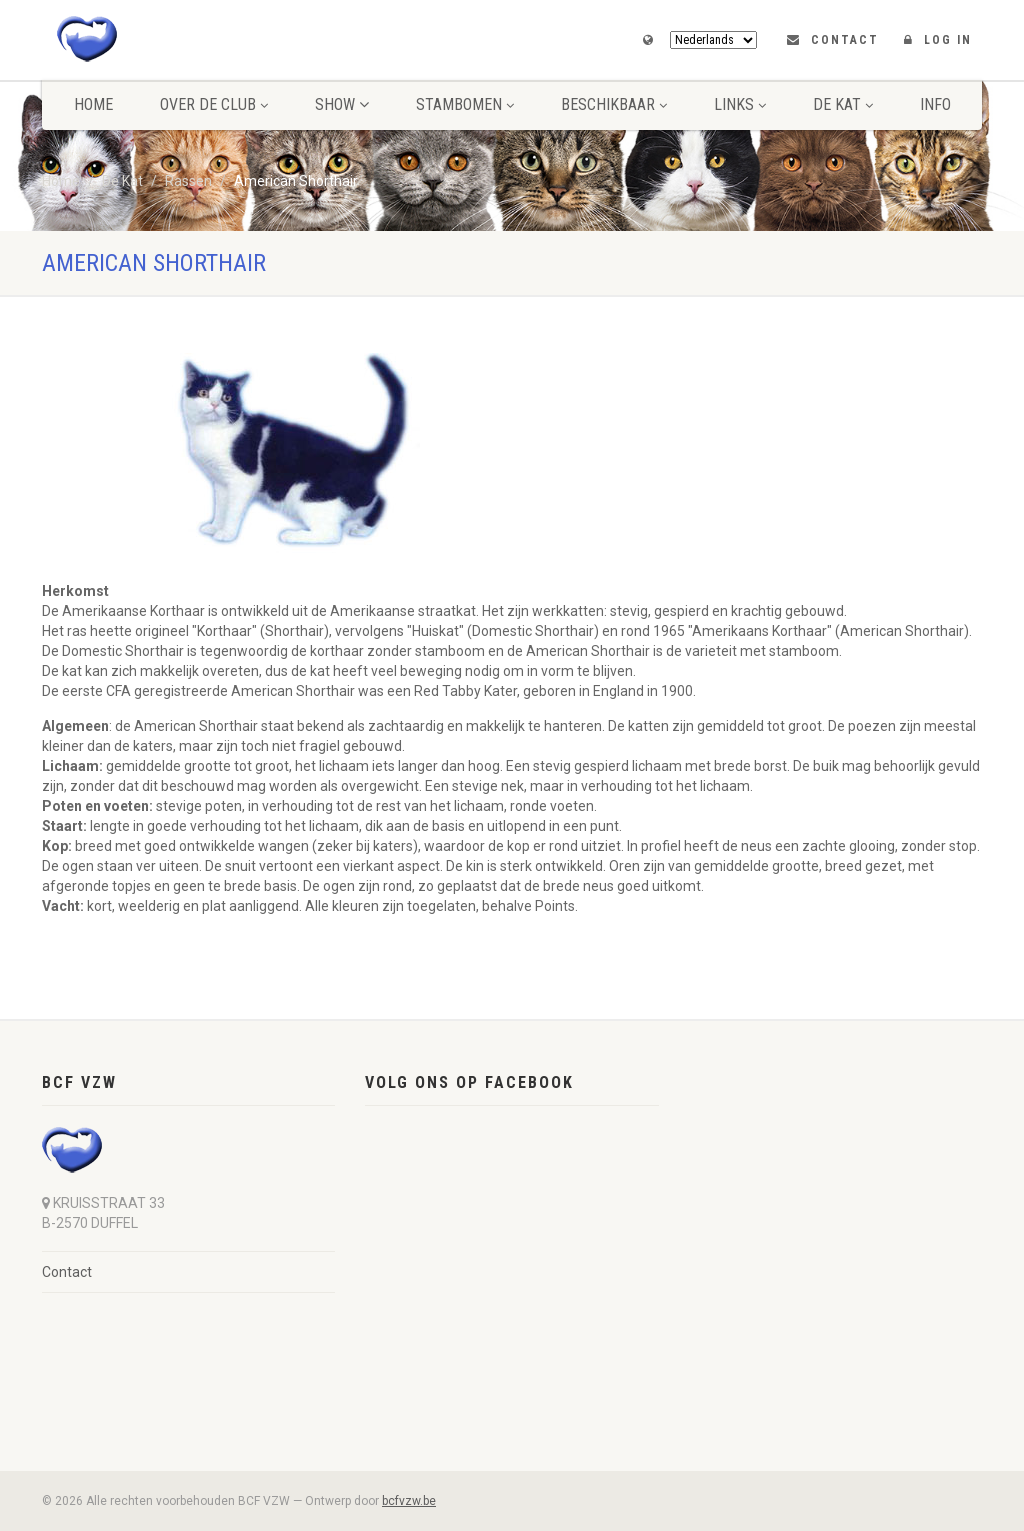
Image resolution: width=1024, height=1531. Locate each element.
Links (740, 104)
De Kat (843, 104)
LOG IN (948, 40)
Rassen (188, 181)
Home (93, 104)
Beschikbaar (614, 104)
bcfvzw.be (409, 1501)
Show (342, 104)
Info (935, 104)
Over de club (214, 104)
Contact (845, 40)
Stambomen (465, 104)
